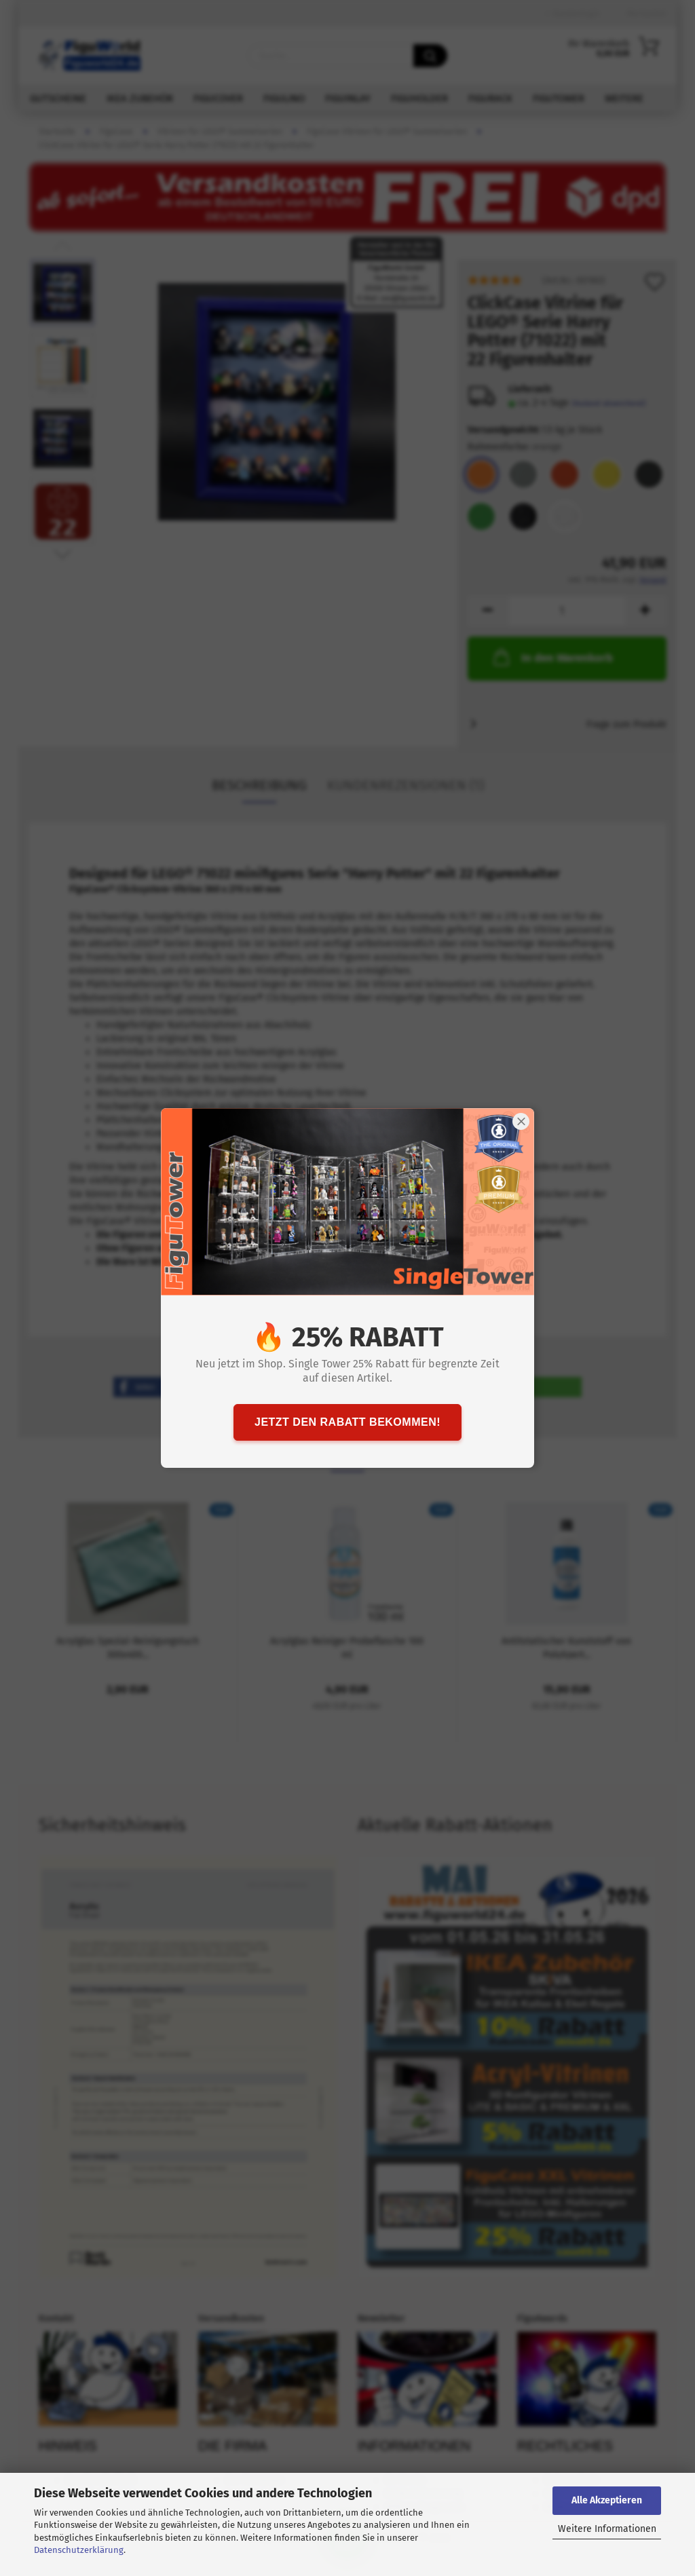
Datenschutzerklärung (79, 2550)
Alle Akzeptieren (606, 2500)
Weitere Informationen (607, 2529)
